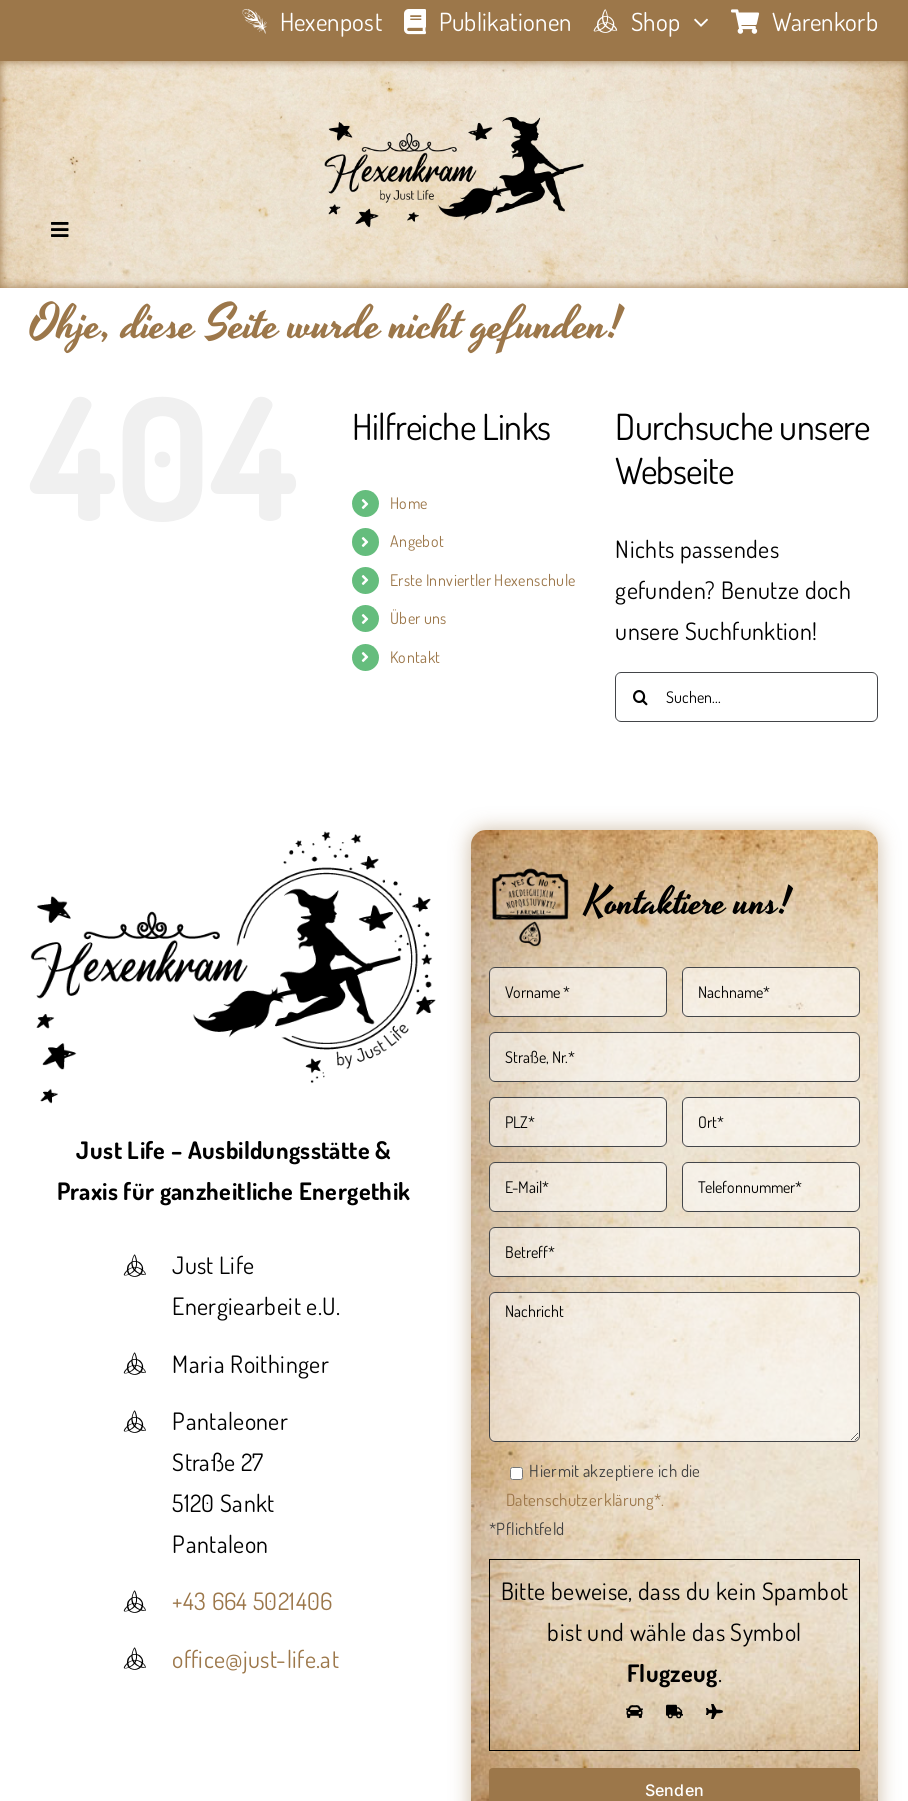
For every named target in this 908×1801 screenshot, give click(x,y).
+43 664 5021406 (252, 1600)
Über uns (418, 618)
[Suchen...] (746, 697)
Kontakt (415, 657)
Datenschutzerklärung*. (585, 1499)
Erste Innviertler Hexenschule (482, 580)
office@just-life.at (255, 1658)
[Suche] (640, 697)
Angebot (417, 541)
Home (408, 503)
